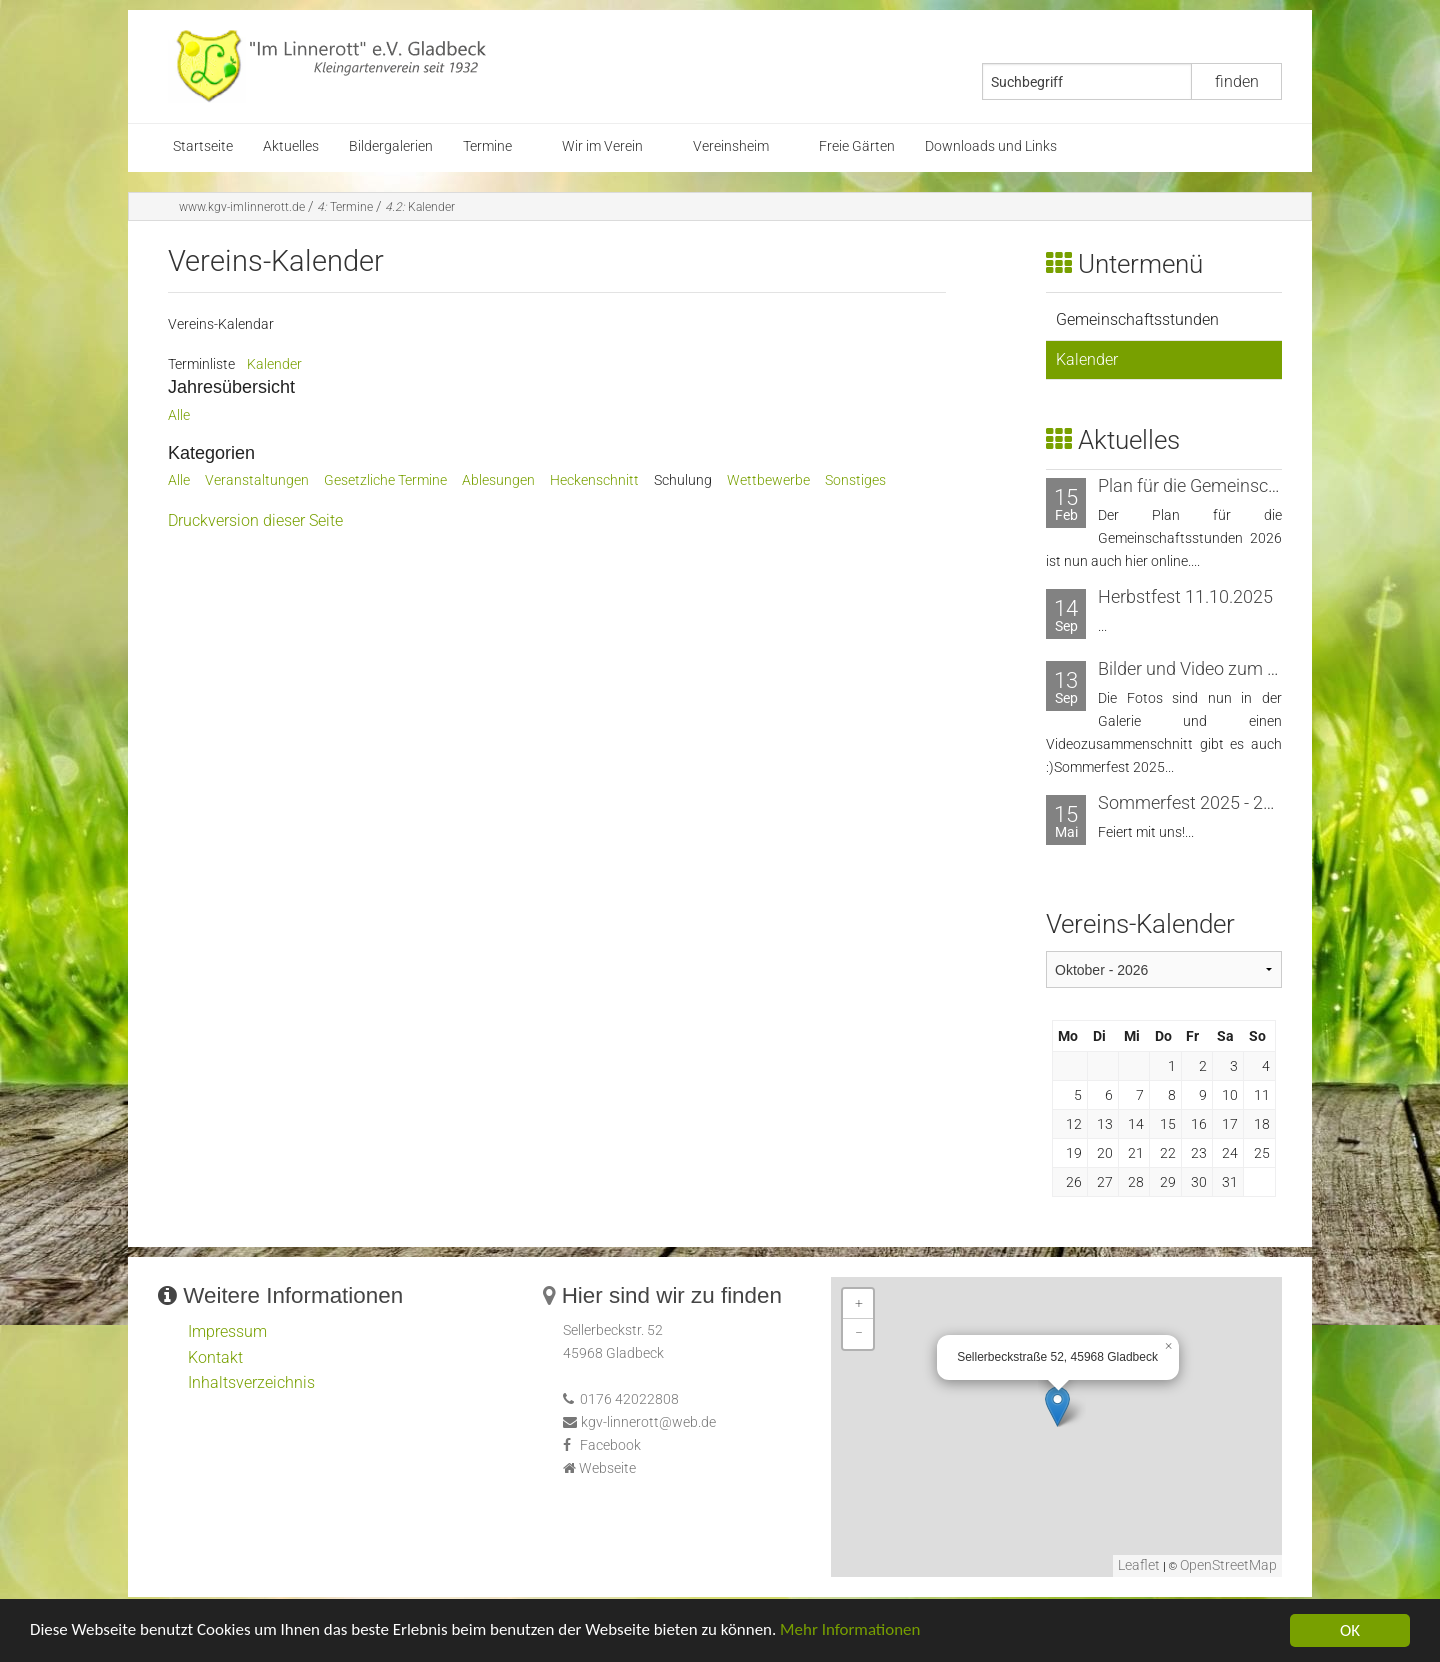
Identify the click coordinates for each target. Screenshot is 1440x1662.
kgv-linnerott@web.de (648, 1422)
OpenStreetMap (1228, 1565)
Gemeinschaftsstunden (1137, 319)
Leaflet (1139, 1565)
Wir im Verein (602, 146)
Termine (487, 146)
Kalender (420, 207)
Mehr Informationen (853, 1635)
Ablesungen (498, 480)
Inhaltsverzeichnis (251, 1382)
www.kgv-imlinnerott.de (242, 207)
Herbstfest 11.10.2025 (1185, 596)
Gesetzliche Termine (385, 480)
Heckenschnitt (594, 480)
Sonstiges (855, 480)
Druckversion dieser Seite (255, 520)
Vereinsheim (731, 146)
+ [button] (859, 1303)
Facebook (610, 1445)
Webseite (607, 1468)
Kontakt (215, 1357)
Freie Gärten (857, 146)
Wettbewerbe (768, 480)
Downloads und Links (991, 146)
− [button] (859, 1333)
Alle (179, 415)
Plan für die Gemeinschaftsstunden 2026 (1257, 485)
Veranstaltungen (257, 480)
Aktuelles (291, 146)
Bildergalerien (391, 146)
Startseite (203, 146)
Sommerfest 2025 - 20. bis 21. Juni (1234, 802)
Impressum (227, 1331)
